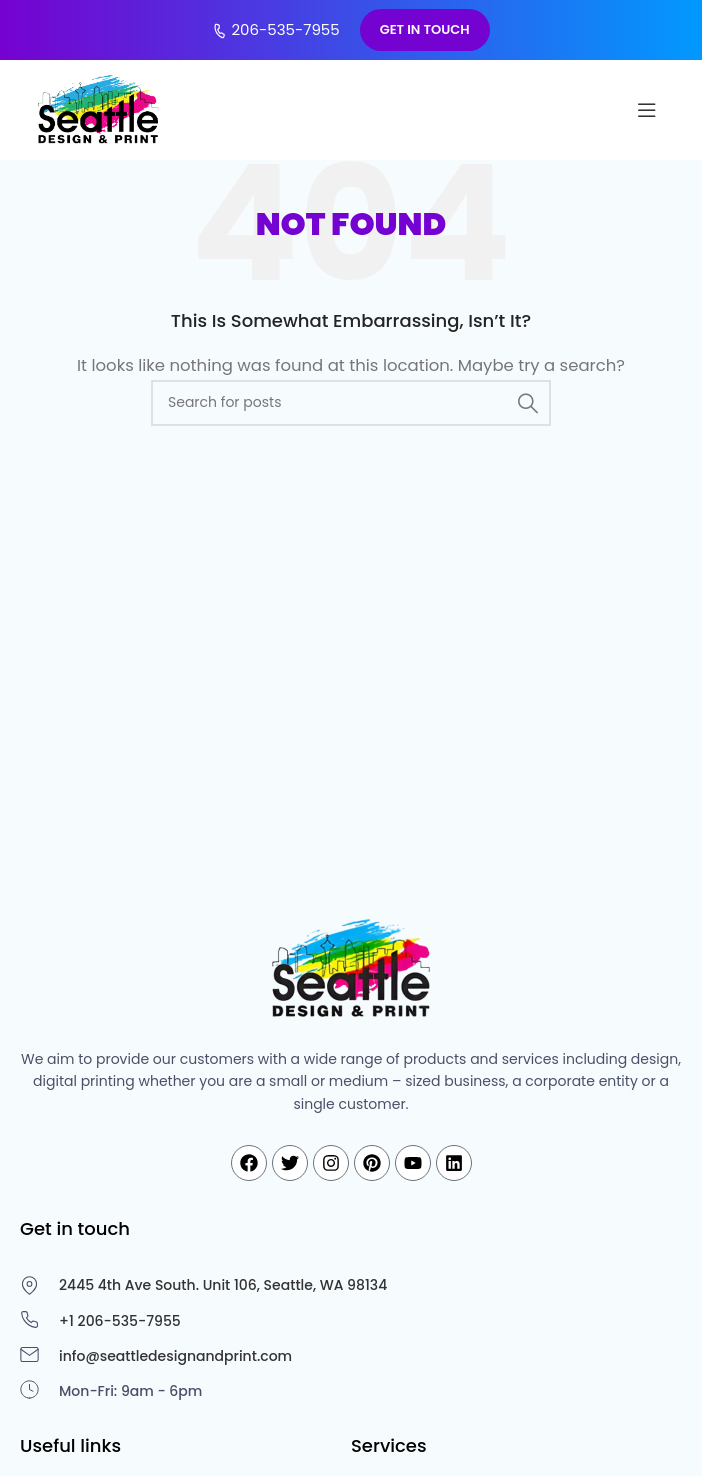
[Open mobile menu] (647, 110)
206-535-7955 (275, 29)
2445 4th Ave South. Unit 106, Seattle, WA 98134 (223, 1285)
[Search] (351, 403)
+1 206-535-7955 (120, 1321)
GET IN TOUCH (425, 29)
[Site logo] (100, 108)
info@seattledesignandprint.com (175, 1356)
